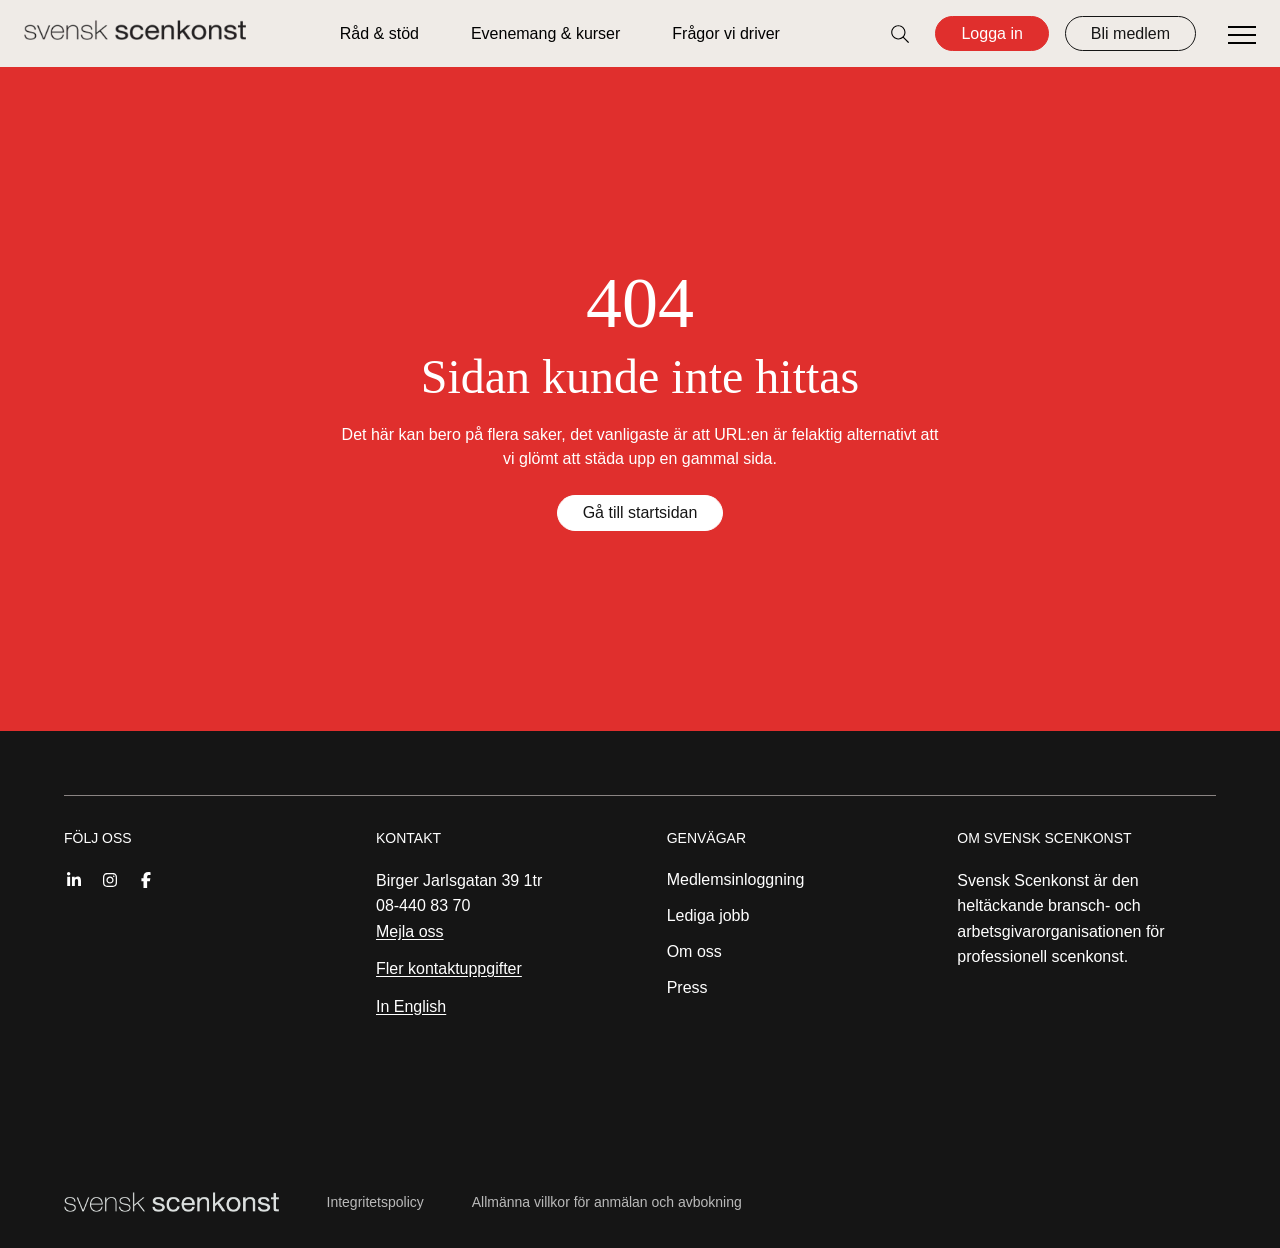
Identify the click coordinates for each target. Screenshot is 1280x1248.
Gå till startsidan (640, 512)
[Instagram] (110, 878)
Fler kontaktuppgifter (449, 968)
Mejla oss (410, 931)
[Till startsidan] (135, 30)
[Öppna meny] (1242, 36)
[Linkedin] (74, 878)
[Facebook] (146, 878)
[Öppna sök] (900, 34)
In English (411, 1006)
